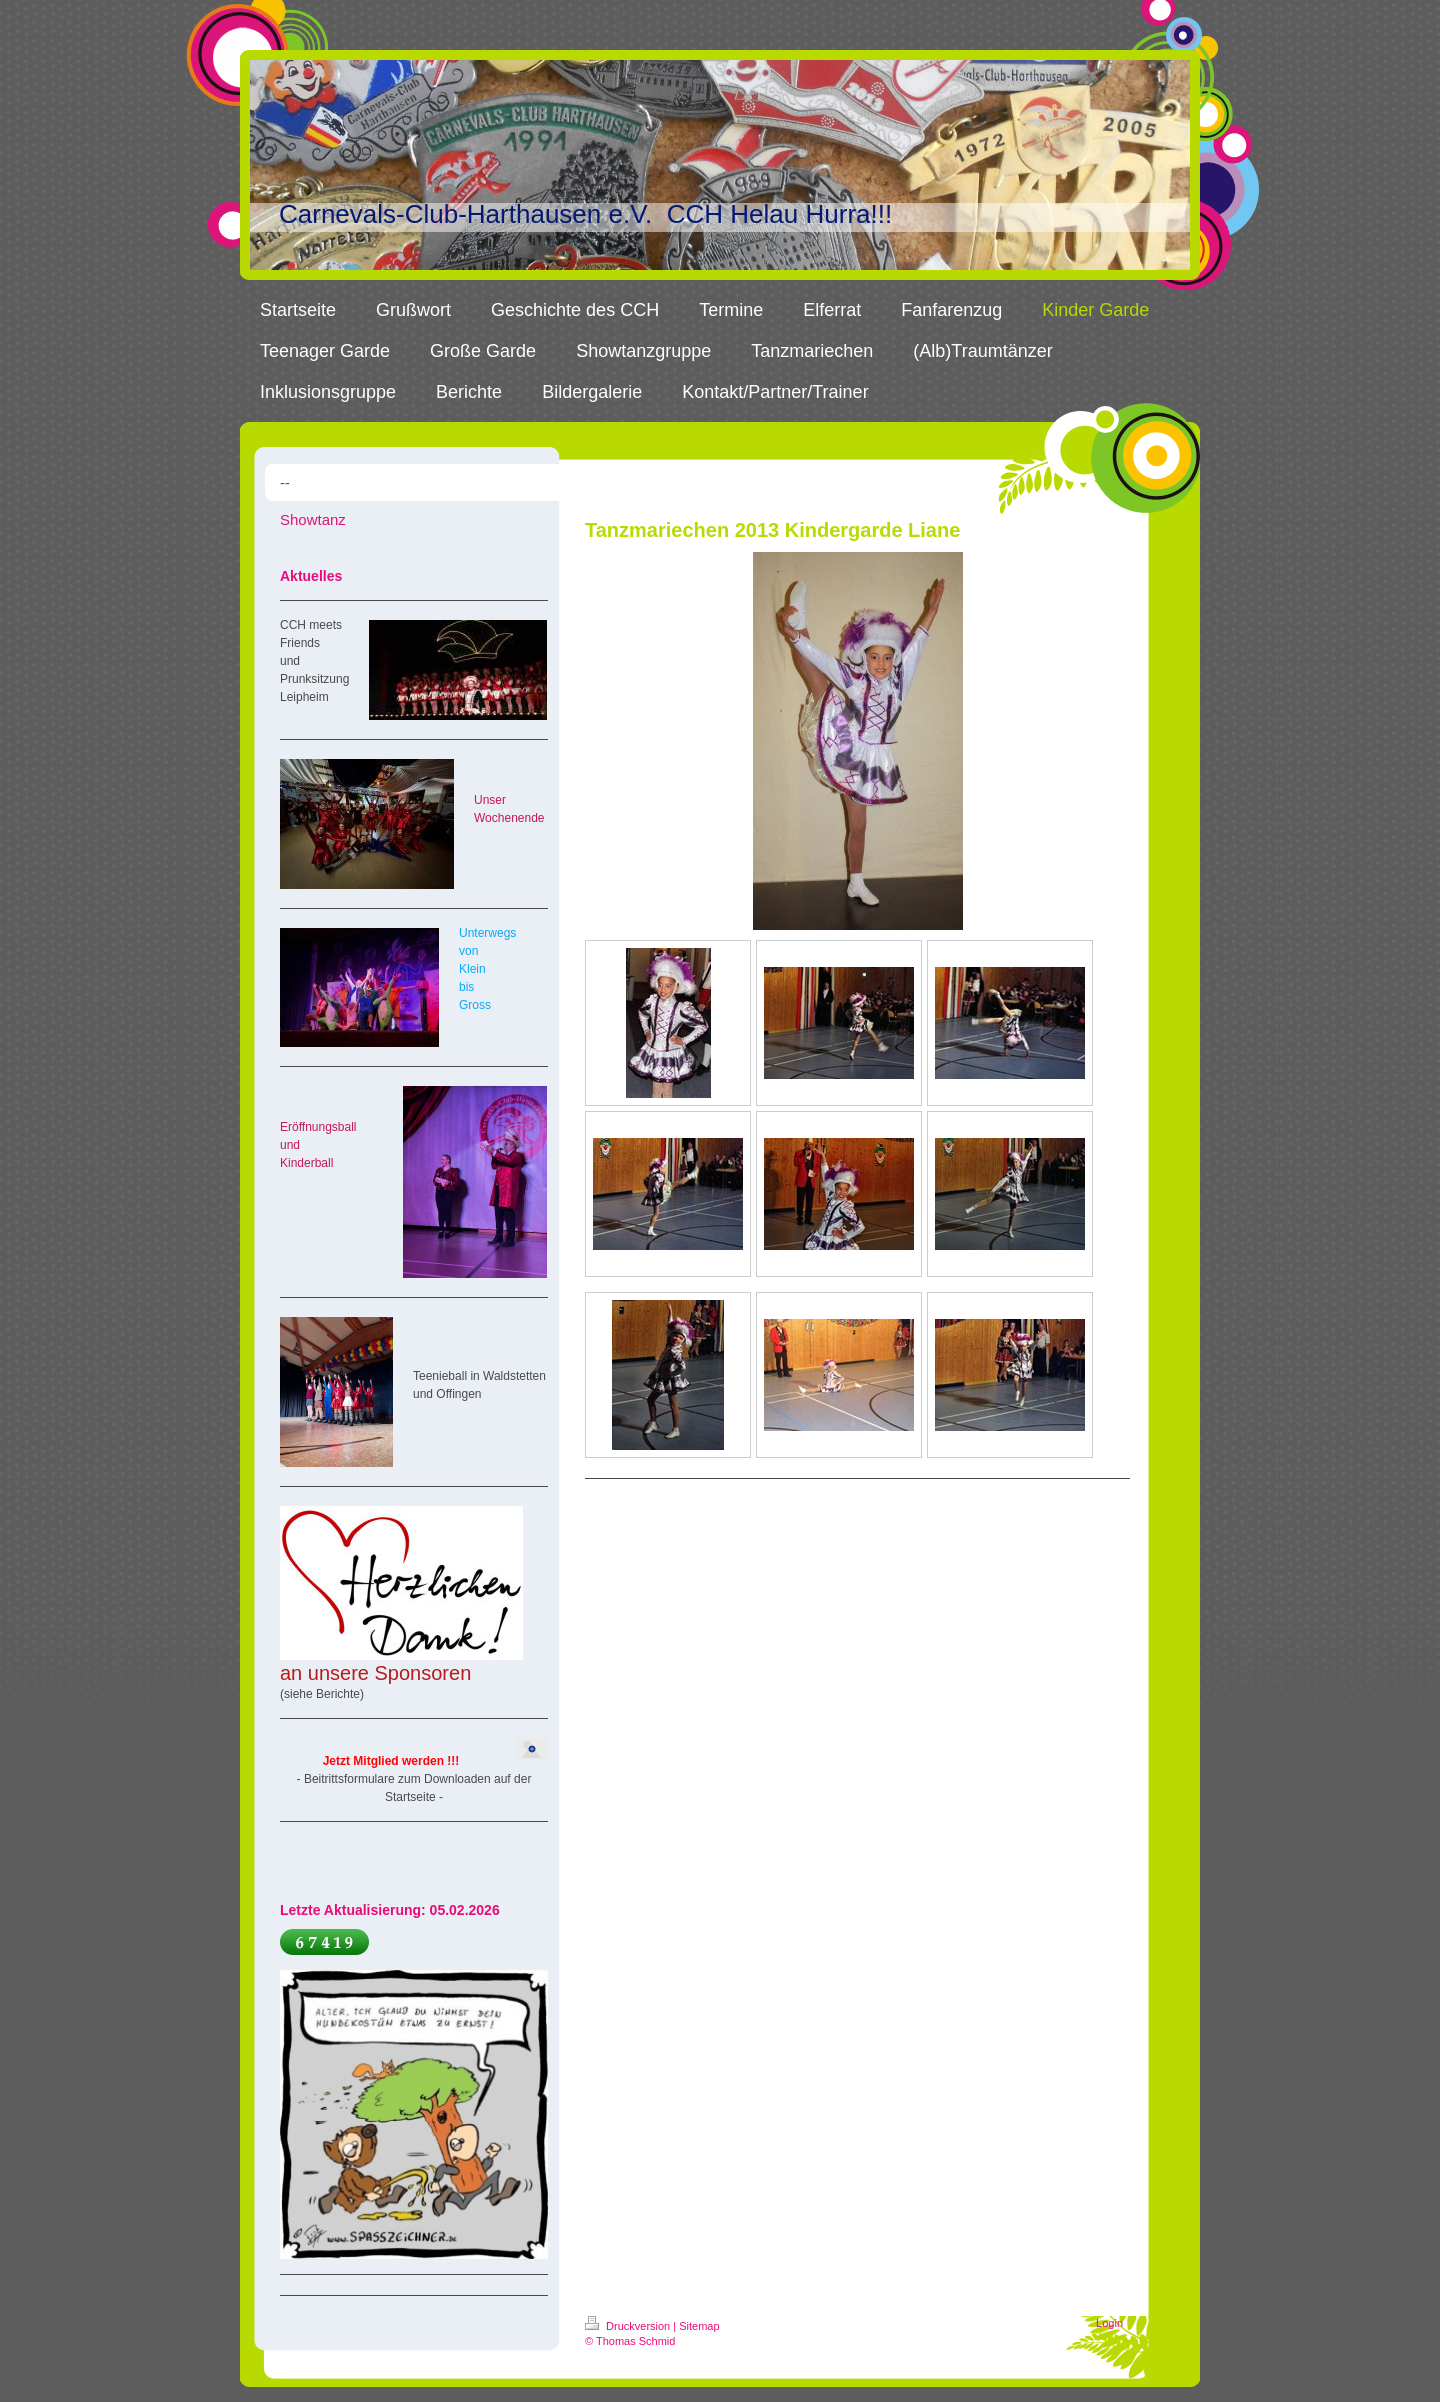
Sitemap (699, 2326)
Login (1109, 2323)
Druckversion (629, 2326)
